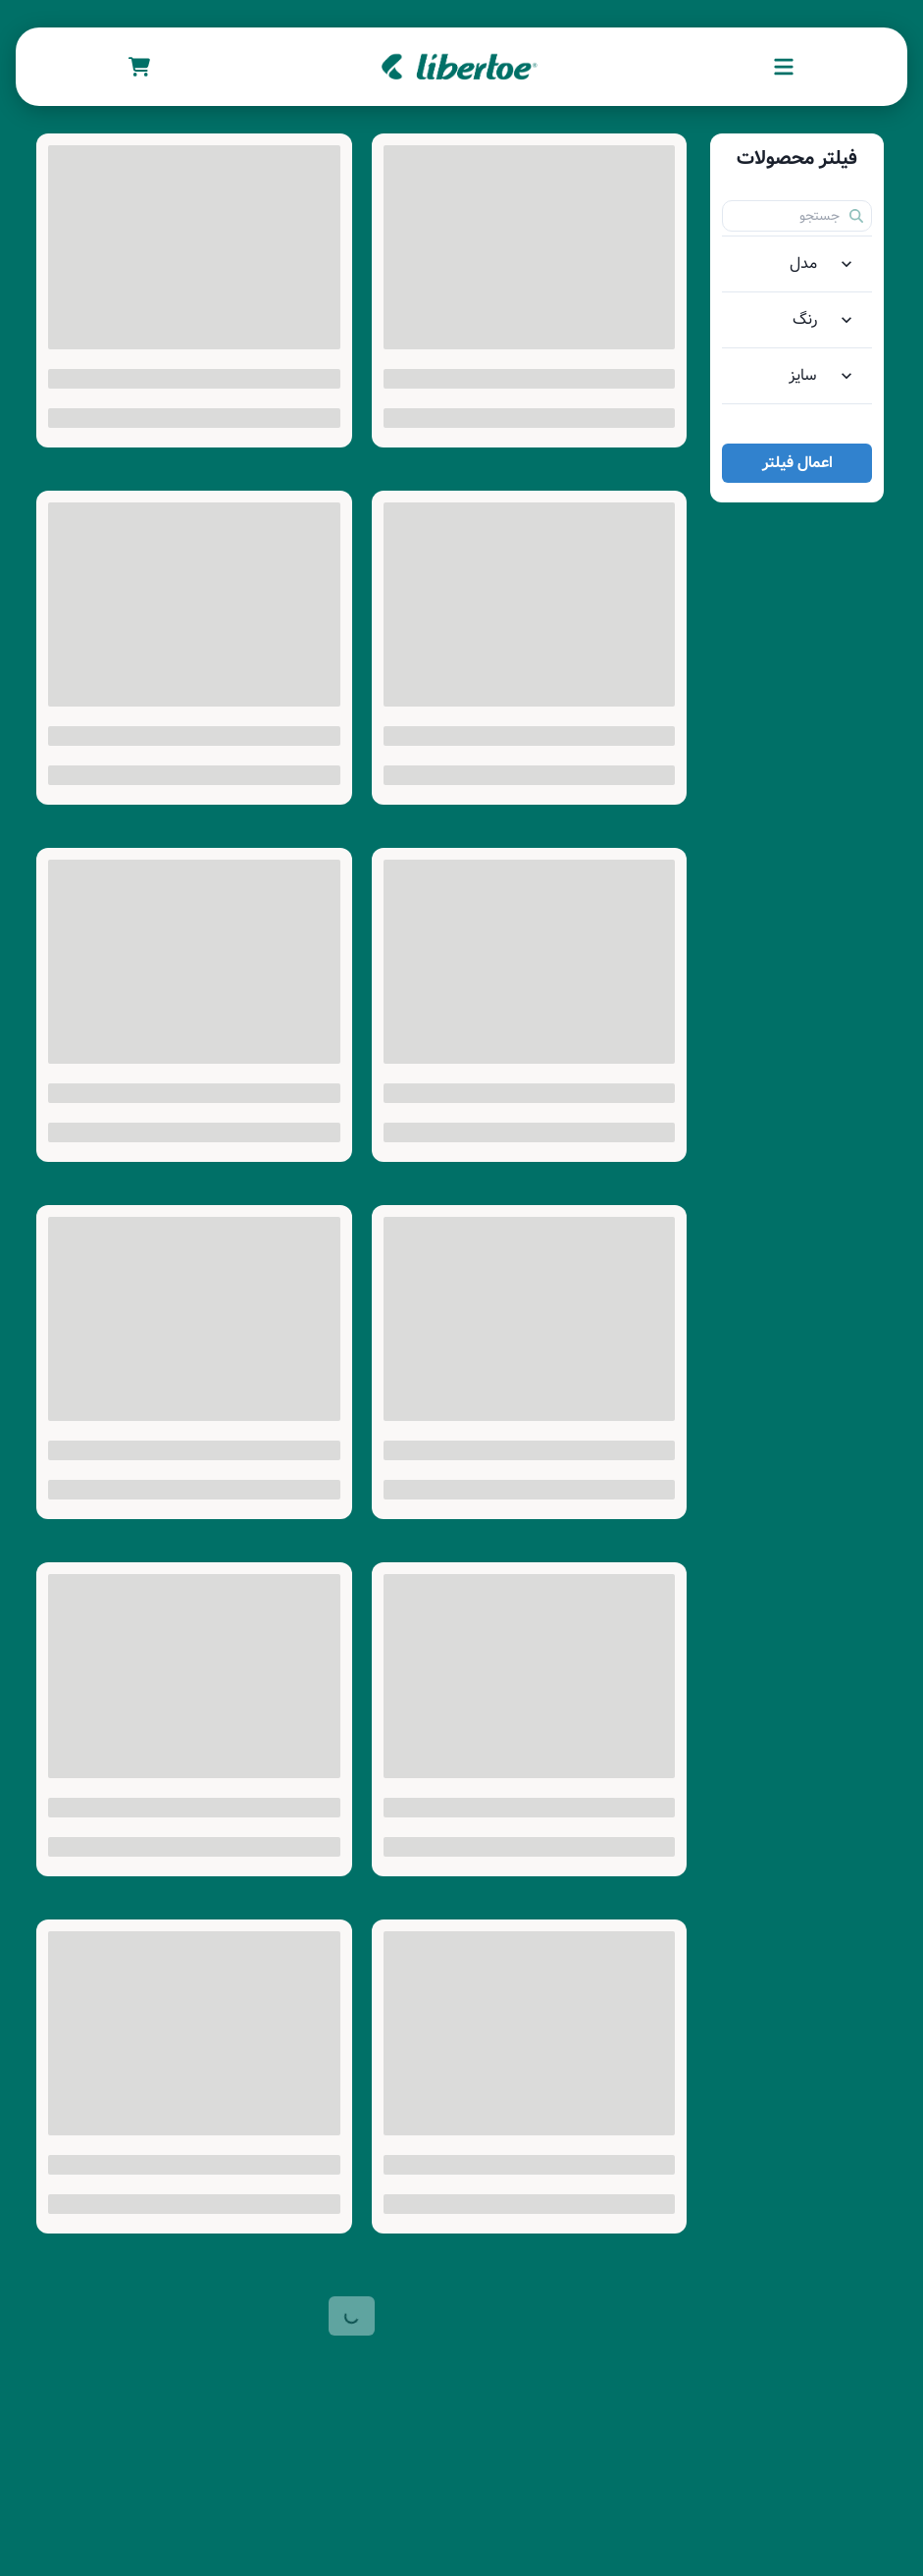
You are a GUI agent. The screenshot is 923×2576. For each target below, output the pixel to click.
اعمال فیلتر (797, 462)
